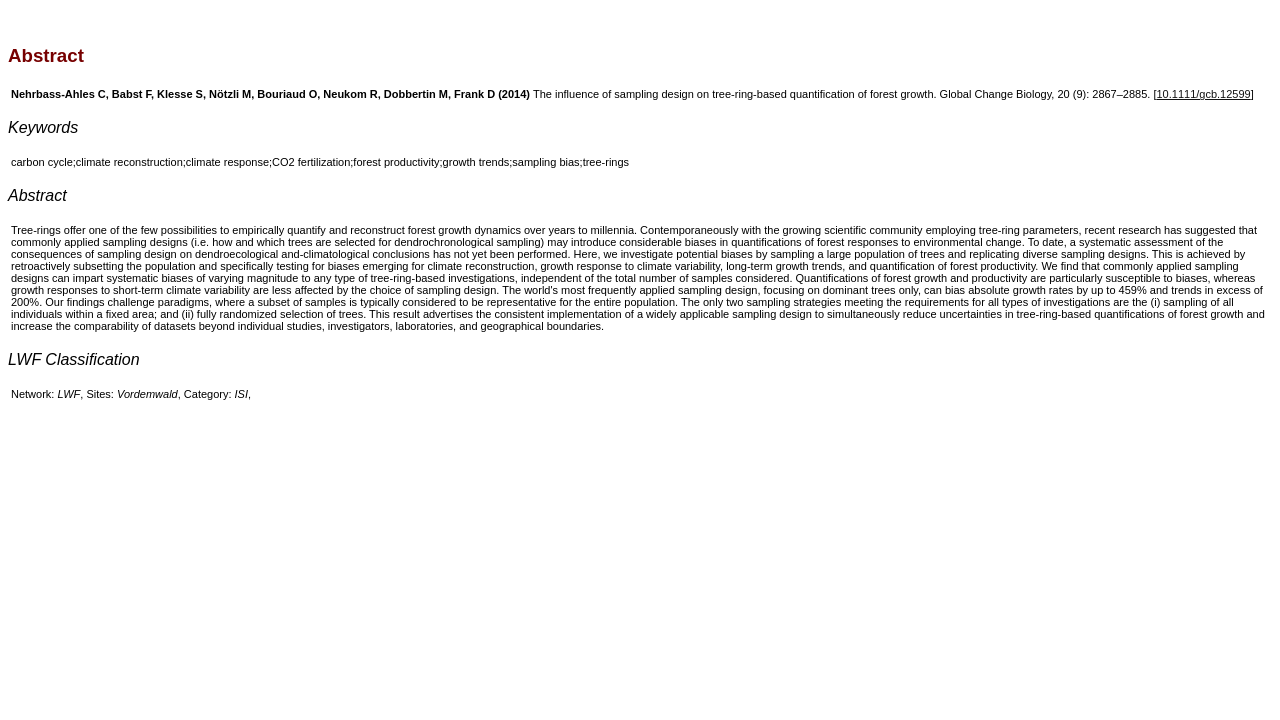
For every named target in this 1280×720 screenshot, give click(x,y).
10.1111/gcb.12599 (1204, 94)
